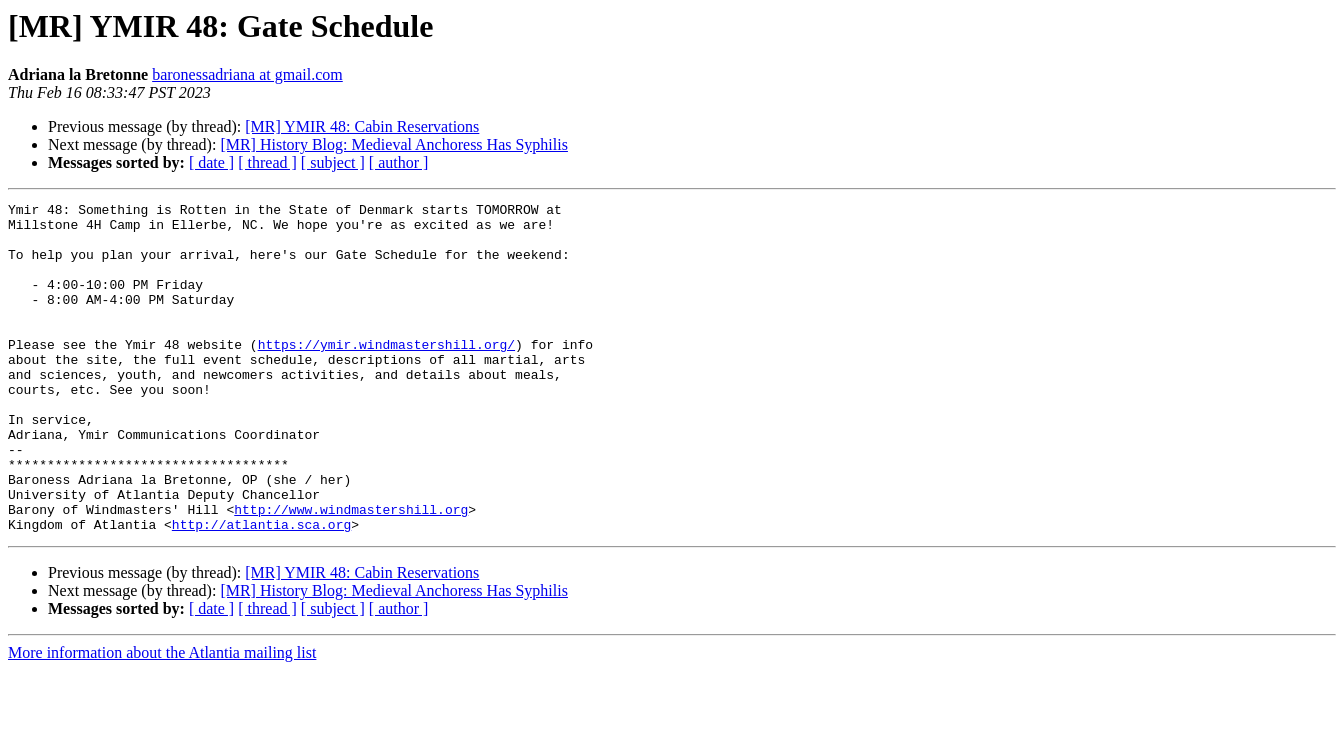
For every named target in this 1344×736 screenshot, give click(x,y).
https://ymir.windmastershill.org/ (386, 374)
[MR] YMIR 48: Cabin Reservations (362, 126)
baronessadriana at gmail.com (247, 74)
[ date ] (211, 162)
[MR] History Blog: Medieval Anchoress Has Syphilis (394, 144)
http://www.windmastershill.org (351, 572)
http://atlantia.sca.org (261, 590)
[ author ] (399, 162)
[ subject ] (333, 162)
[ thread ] (267, 162)
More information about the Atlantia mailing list (162, 718)
